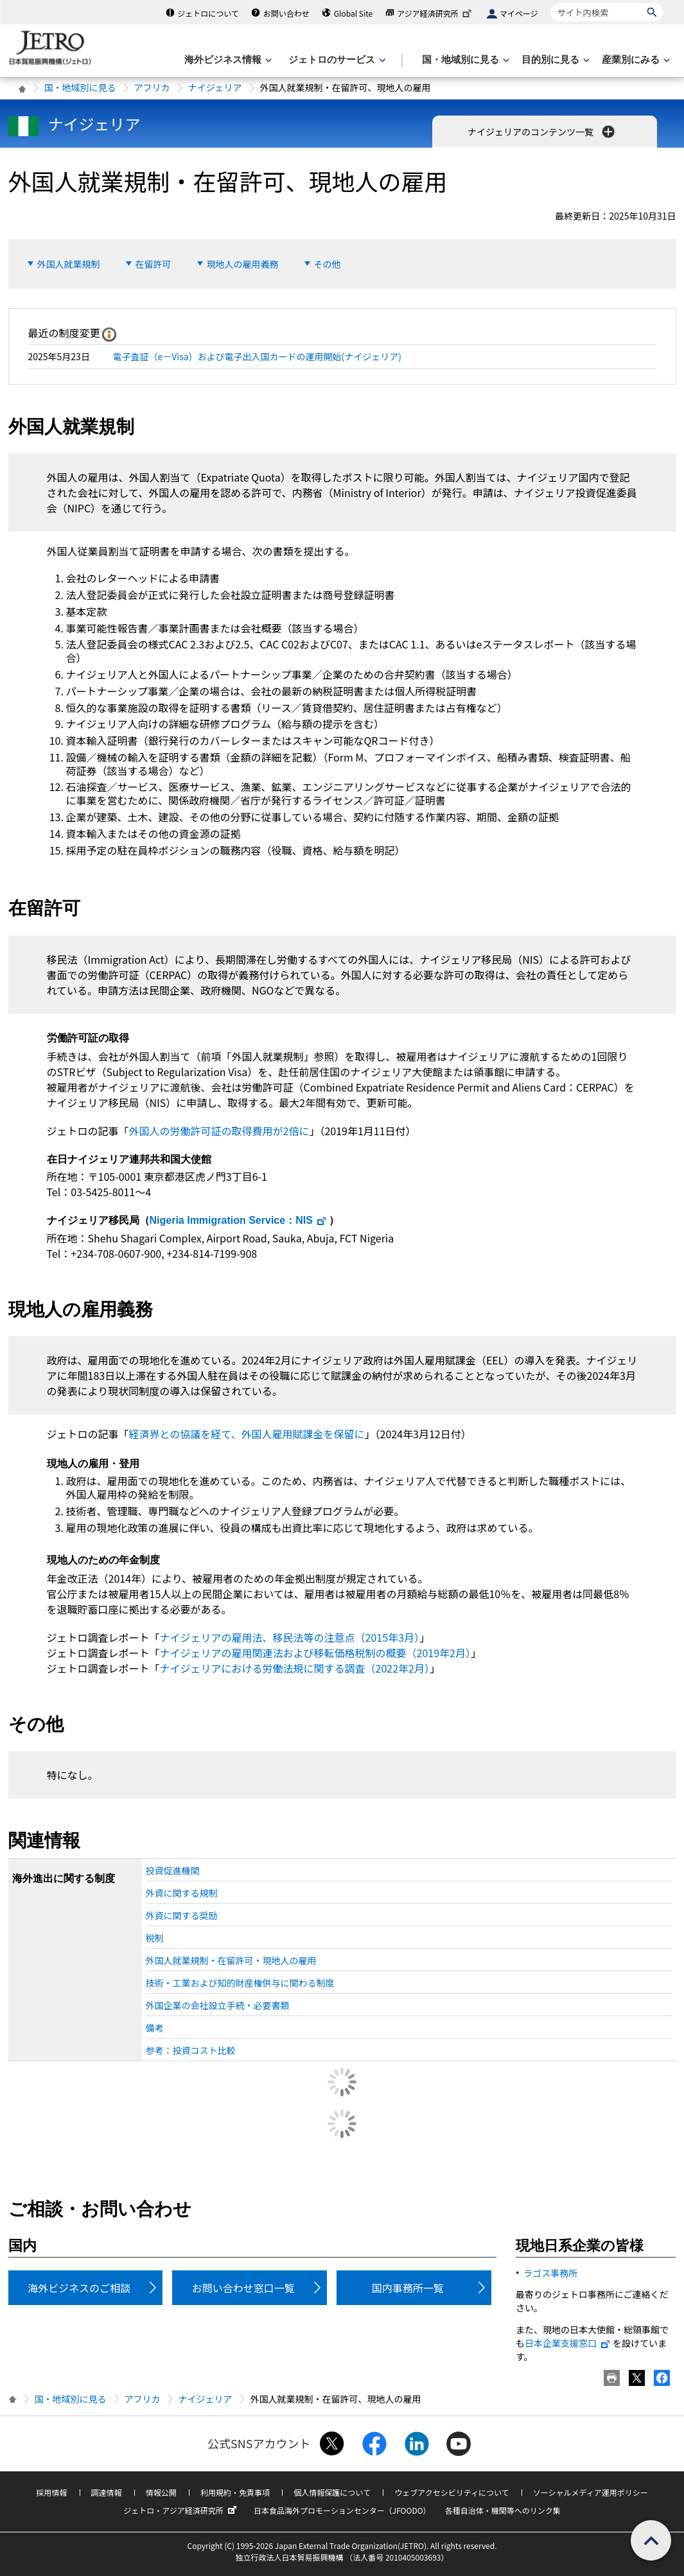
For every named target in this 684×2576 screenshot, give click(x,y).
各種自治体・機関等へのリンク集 (503, 2510)
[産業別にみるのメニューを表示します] (634, 60)
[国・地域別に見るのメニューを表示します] (464, 60)
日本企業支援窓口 (568, 2343)
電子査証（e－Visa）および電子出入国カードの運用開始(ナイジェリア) (257, 356)
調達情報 (106, 2492)
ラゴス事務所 (550, 2273)
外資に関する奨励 (182, 1915)
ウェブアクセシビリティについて (451, 2492)
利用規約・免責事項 (235, 2492)
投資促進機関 (173, 1870)
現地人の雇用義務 (243, 263)
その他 (327, 263)
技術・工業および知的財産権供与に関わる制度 (240, 1982)
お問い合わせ (286, 13)
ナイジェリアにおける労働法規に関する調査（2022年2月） (295, 1668)
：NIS (238, 1220)
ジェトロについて (208, 13)
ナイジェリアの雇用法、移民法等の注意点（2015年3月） (289, 1637)
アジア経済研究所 (435, 13)
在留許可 (153, 263)
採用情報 (51, 2492)
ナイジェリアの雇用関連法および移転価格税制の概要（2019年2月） (315, 1652)
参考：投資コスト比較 (191, 2050)
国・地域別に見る (80, 87)
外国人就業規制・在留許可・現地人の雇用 (231, 1960)
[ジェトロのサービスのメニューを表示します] (335, 60)
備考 (155, 2027)
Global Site (353, 13)
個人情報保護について (332, 2492)
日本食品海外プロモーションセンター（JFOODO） (342, 2510)
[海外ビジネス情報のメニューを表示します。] (226, 60)
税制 (155, 1937)
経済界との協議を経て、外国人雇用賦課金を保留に (247, 1433)
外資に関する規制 (182, 1892)
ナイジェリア (215, 87)
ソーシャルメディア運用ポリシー (590, 2492)
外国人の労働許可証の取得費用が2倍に (219, 1130)
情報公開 (161, 2492)
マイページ (519, 13)
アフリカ (152, 87)
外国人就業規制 (68, 263)
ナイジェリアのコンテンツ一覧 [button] (542, 131)
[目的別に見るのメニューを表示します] (554, 60)
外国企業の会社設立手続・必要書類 (218, 2005)
